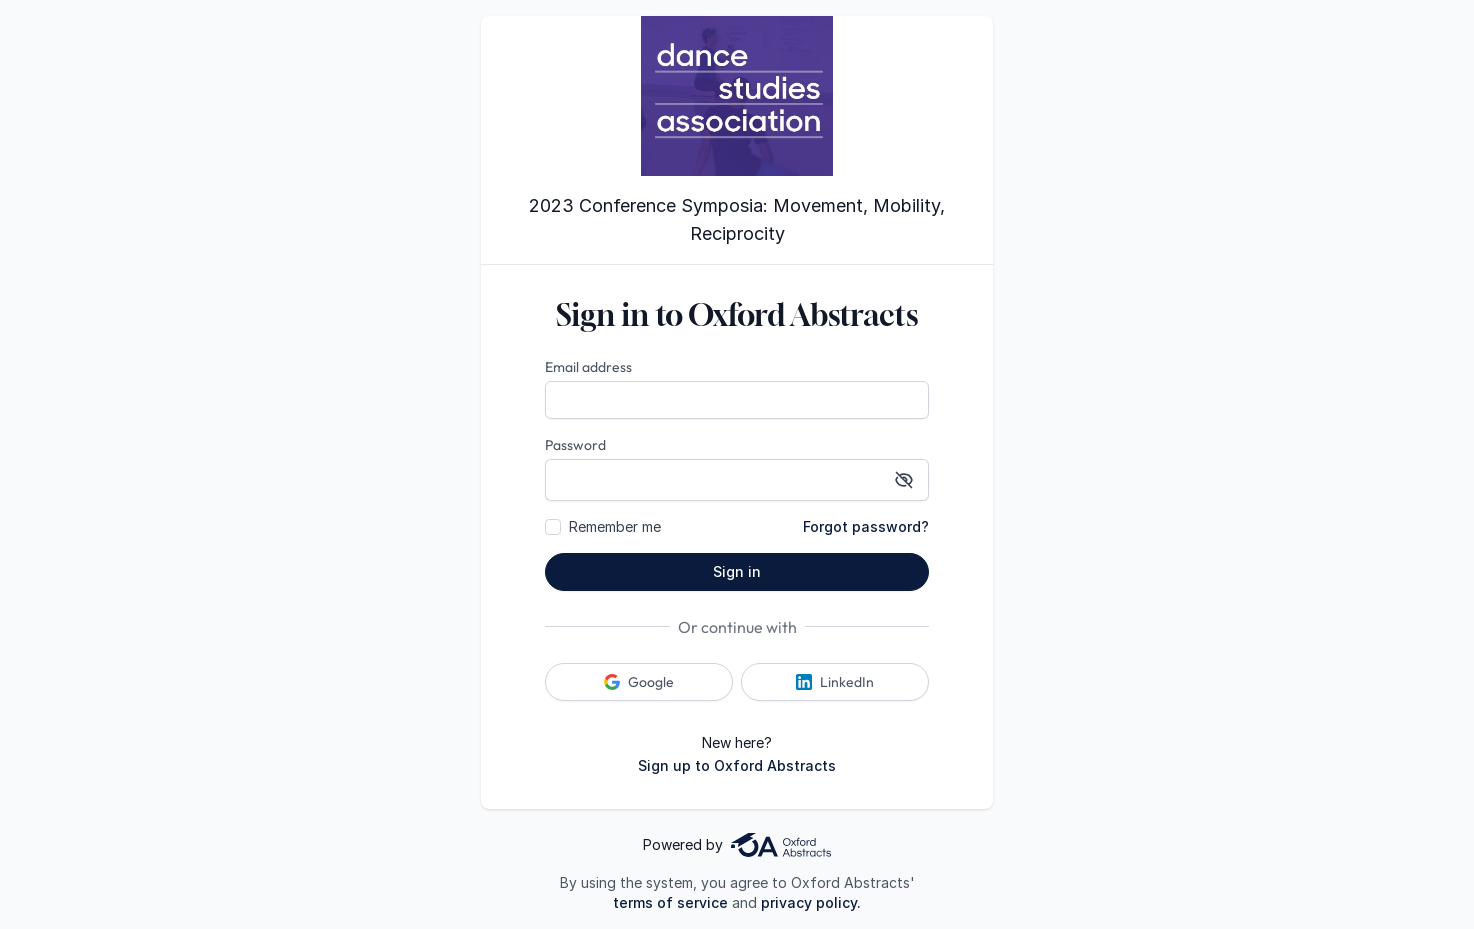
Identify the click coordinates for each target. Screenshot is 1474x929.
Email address (588, 367)
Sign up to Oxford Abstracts (737, 765)
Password (575, 445)
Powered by (737, 845)
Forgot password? (866, 526)
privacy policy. (811, 902)
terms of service (670, 902)
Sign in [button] (737, 571)
